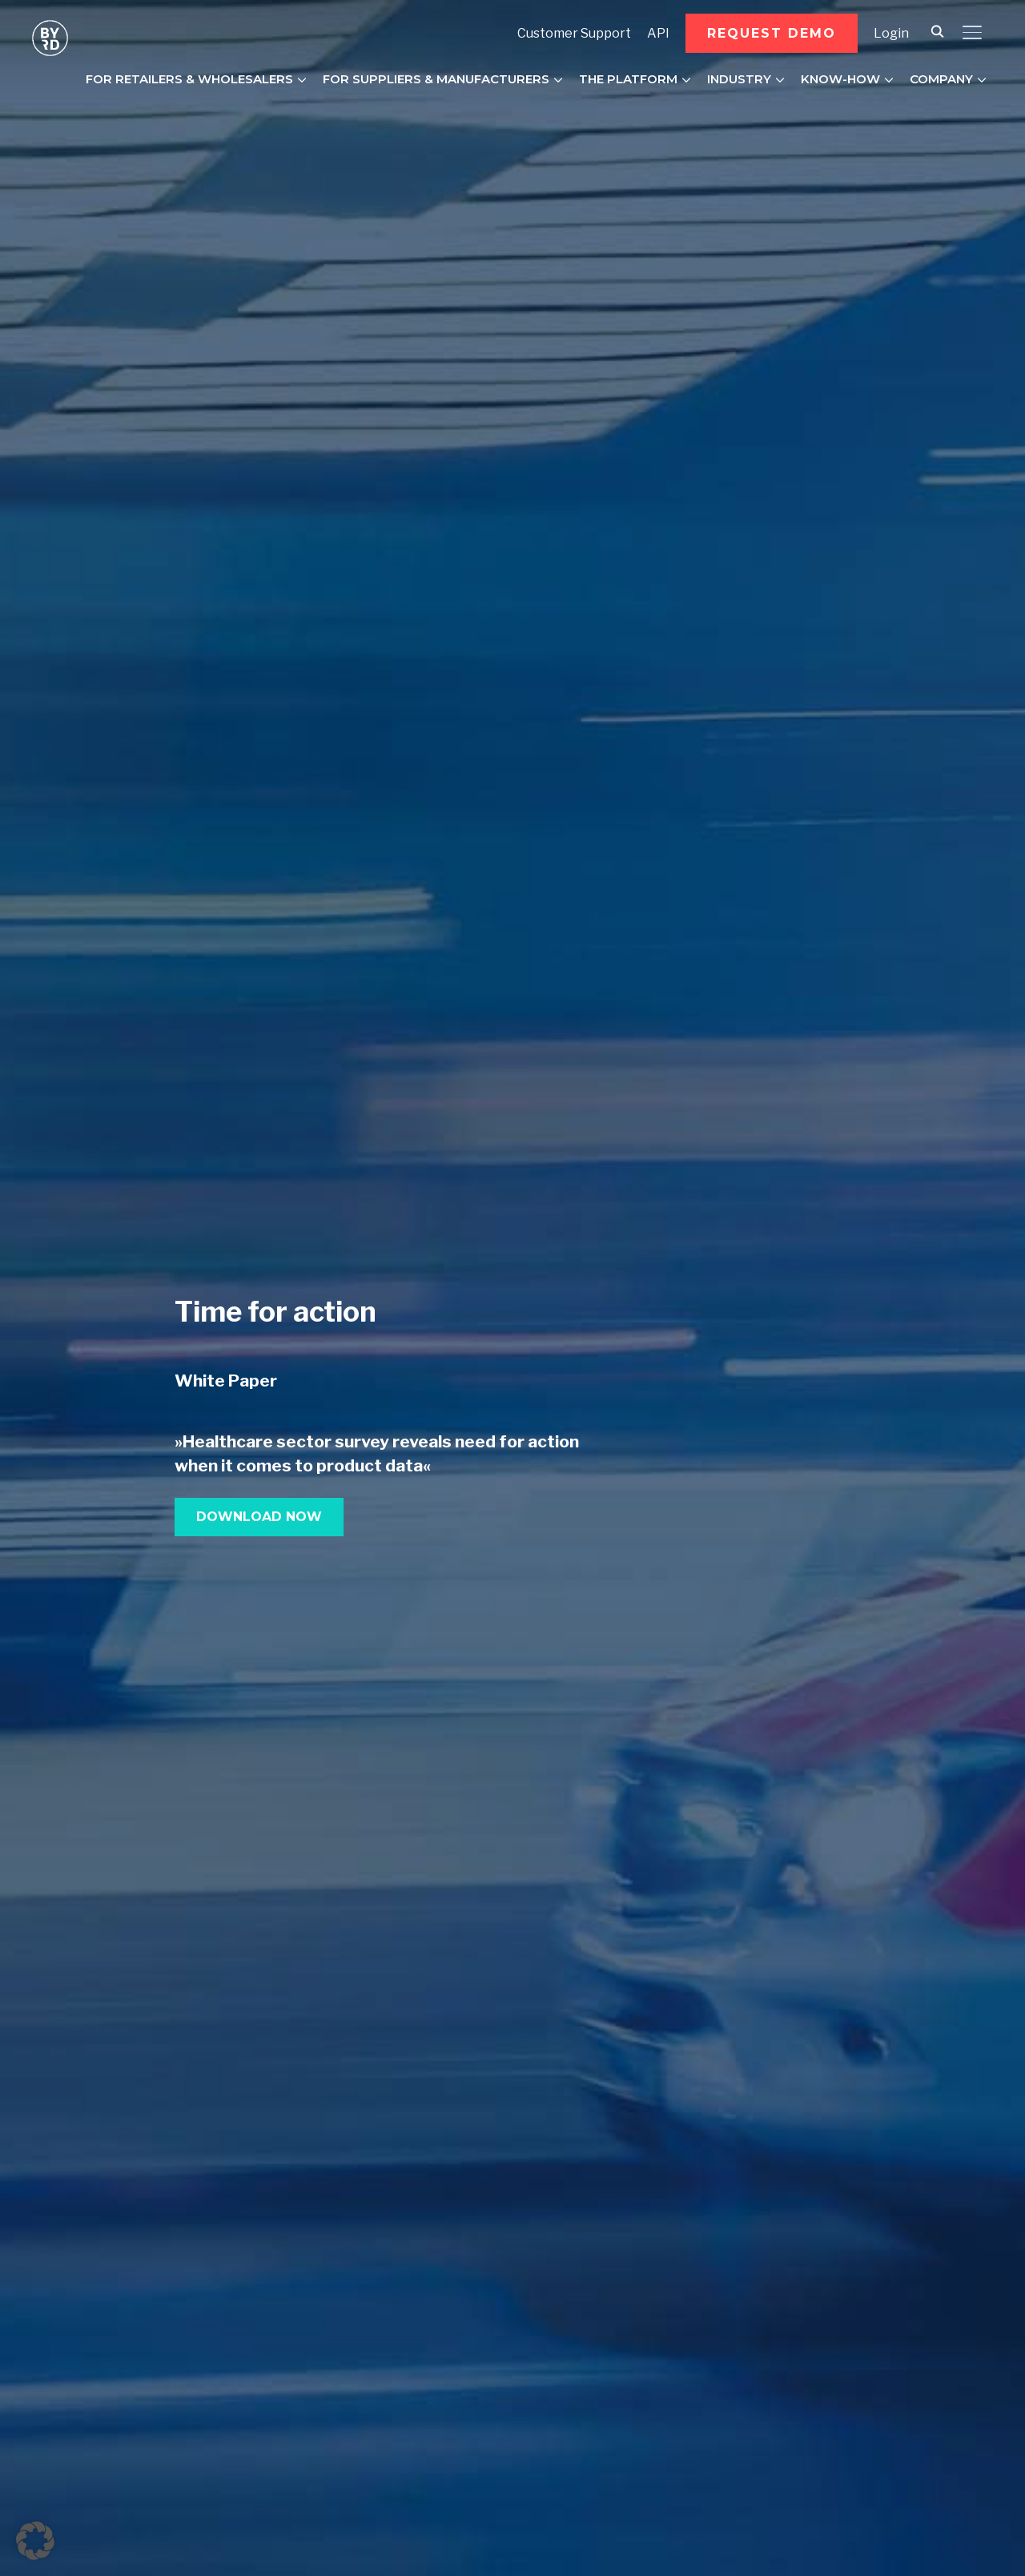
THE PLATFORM (628, 79)
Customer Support (574, 33)
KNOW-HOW (840, 79)
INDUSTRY (739, 79)
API (658, 33)
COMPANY (941, 79)
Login (891, 33)
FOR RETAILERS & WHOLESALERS (189, 79)
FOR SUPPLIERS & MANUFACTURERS (436, 79)
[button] (771, 33)
